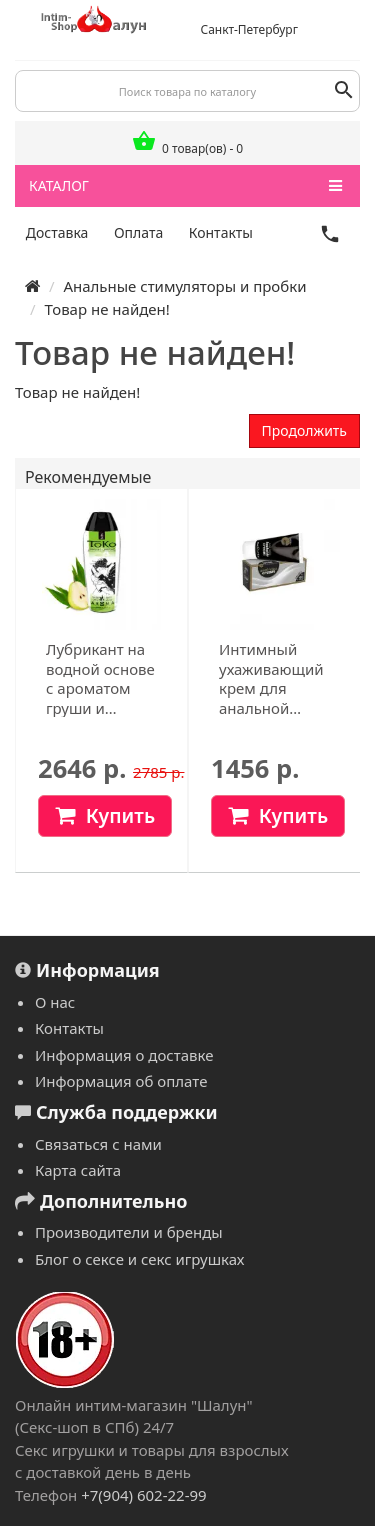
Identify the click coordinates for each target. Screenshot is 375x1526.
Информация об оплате (121, 1081)
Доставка (57, 232)
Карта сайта (78, 1170)
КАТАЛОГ (185, 186)
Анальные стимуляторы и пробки (184, 286)
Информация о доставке (124, 1055)
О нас (55, 1002)
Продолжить (304, 430)
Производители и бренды (129, 1232)
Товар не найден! (106, 309)
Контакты (221, 232)
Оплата (138, 232)
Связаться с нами (98, 1144)
